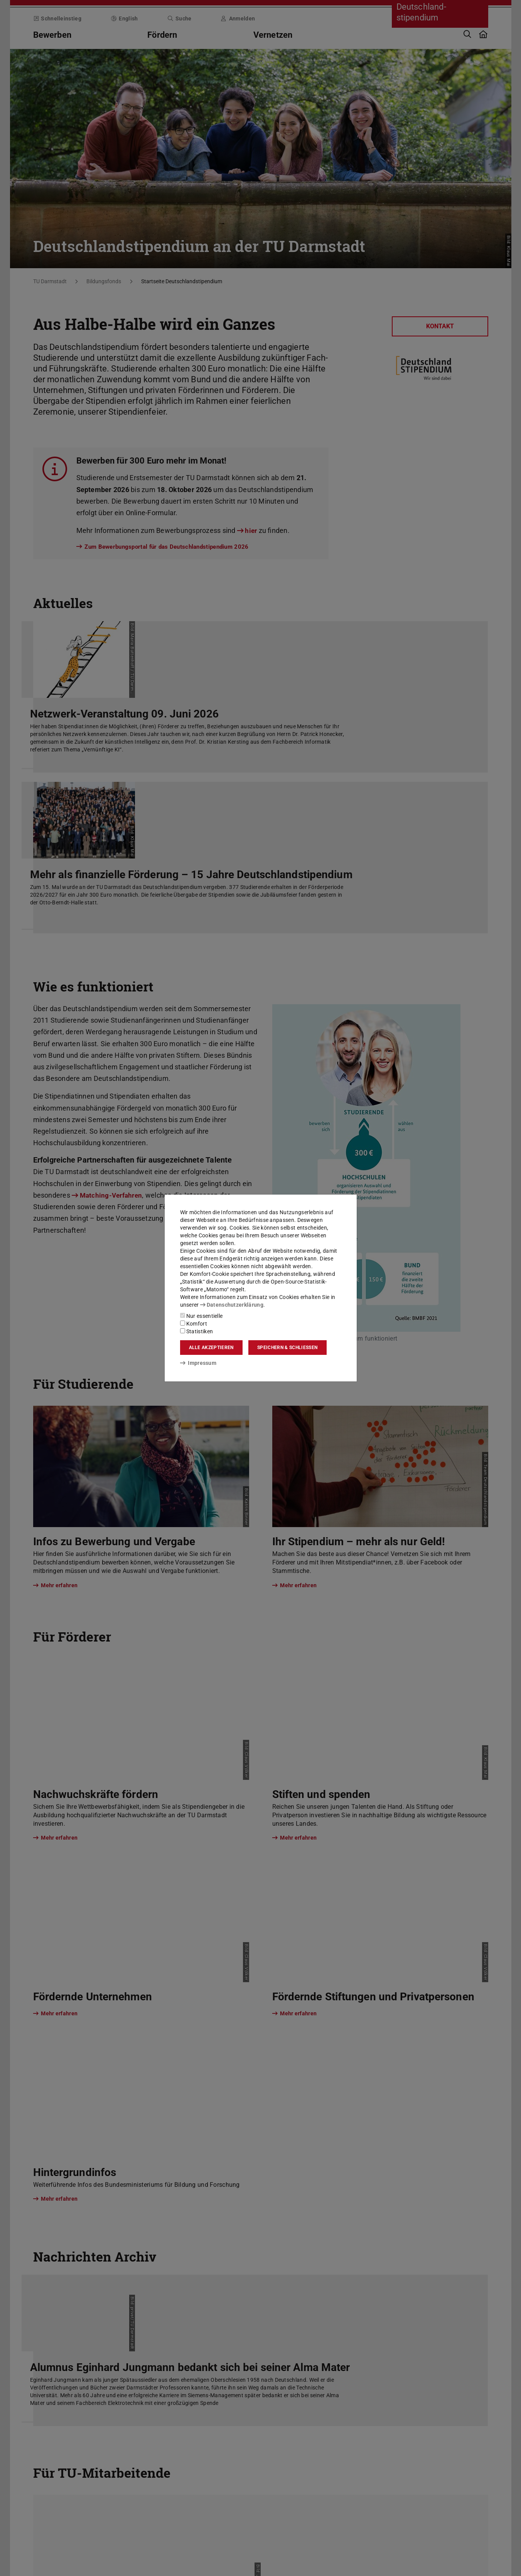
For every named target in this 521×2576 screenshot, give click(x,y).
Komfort (193, 1324)
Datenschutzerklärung (231, 1305)
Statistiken (196, 1331)
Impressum (198, 1363)
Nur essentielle (201, 1316)
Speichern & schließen (287, 1347)
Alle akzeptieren (211, 1347)
